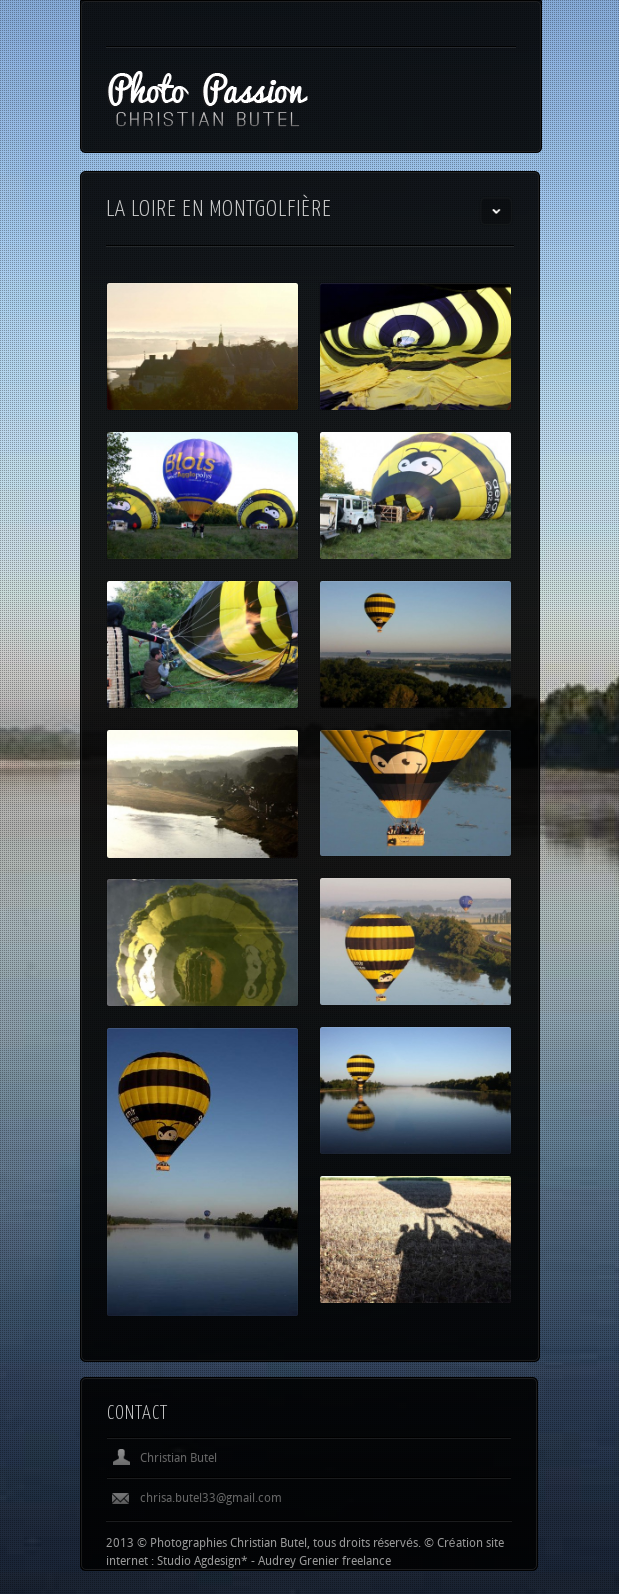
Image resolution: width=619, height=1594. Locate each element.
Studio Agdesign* (202, 1564)
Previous (463, 1415)
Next (496, 1415)
